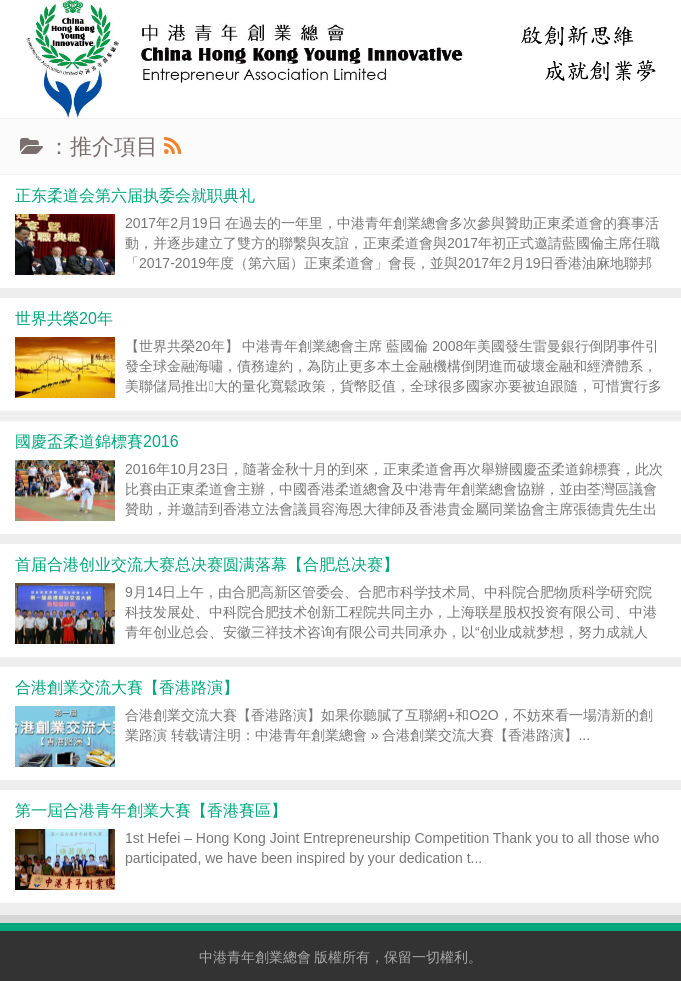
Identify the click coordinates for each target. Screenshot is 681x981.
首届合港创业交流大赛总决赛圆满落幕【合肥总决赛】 (207, 564)
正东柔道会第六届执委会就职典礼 (135, 195)
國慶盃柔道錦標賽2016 (97, 441)
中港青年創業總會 (255, 957)
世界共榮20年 (64, 318)
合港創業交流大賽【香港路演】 (127, 687)
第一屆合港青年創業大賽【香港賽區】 (151, 810)
